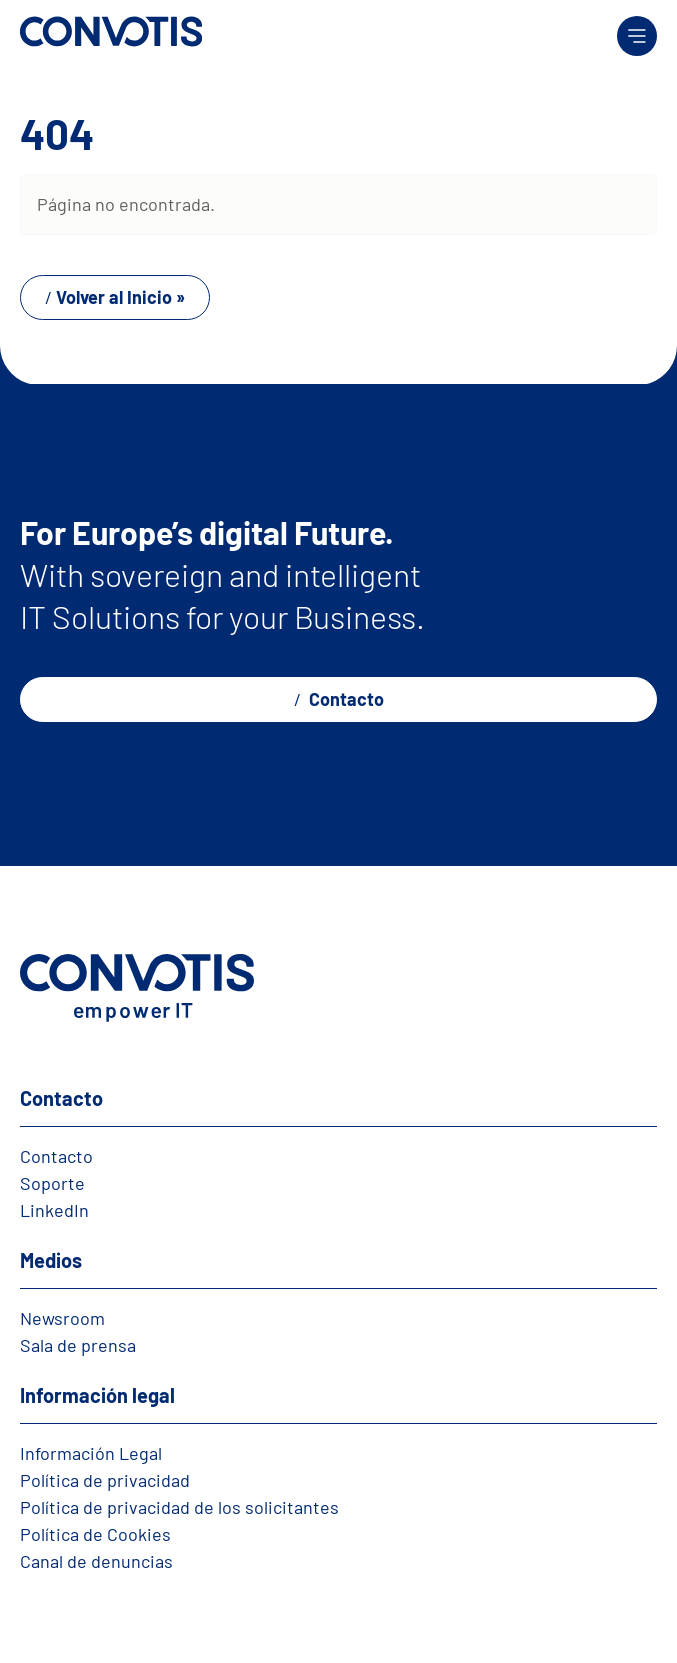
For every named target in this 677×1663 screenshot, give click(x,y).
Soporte (52, 1183)
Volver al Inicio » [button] (120, 297)
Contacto (344, 699)
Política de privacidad (105, 1480)
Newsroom (62, 1318)
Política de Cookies (95, 1534)
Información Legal (91, 1453)
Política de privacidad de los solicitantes (179, 1507)
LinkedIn (54, 1210)
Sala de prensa (78, 1345)
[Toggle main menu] (637, 36)
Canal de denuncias (96, 1561)
